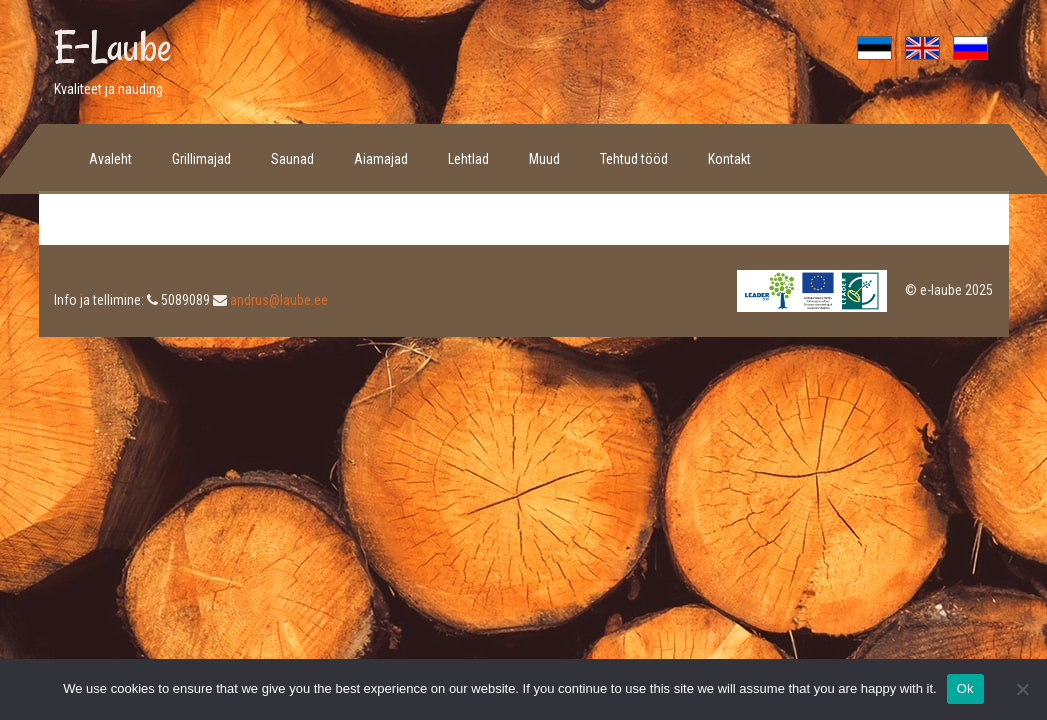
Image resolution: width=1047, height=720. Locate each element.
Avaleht (110, 159)
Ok (965, 688)
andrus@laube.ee (279, 300)
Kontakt (729, 159)
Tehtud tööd (634, 159)
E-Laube (113, 47)
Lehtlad (468, 159)
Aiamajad (381, 159)
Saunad (292, 159)
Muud (544, 159)
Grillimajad (201, 159)
